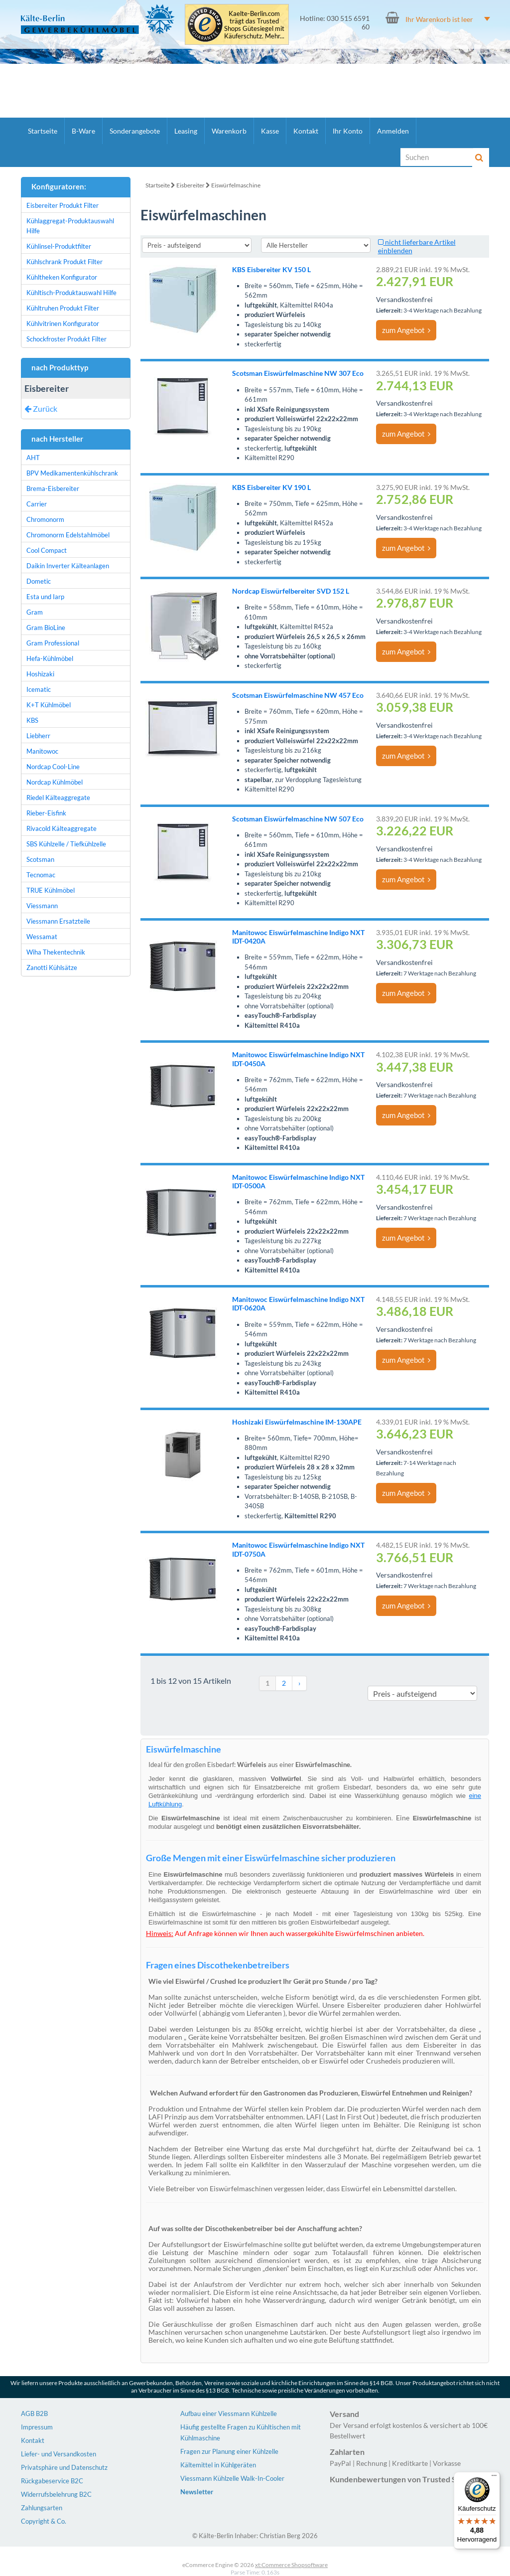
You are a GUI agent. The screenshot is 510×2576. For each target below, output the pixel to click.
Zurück (40, 408)
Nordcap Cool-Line (53, 767)
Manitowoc (42, 751)
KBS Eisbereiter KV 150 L (271, 269)
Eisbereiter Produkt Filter (62, 205)
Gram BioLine (45, 628)
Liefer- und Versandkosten (58, 2454)
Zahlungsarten (41, 2508)
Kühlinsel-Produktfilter (58, 246)
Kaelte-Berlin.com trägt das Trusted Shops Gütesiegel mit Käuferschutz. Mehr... (254, 25)
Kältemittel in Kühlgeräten (218, 2465)
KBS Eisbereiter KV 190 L (271, 487)
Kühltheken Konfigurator (61, 277)
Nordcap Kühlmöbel (54, 782)
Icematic (38, 689)
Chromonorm (45, 519)
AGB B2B (34, 2413)
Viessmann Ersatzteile (58, 921)
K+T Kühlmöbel (48, 705)
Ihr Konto (348, 131)
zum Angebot (406, 329)
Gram (34, 612)
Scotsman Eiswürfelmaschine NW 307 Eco (298, 373)
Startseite (42, 131)
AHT (33, 458)
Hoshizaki (40, 674)
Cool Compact (46, 550)
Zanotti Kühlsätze (51, 967)
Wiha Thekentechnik (55, 952)
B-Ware (83, 131)
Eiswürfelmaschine (235, 185)
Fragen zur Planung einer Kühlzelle (229, 2451)
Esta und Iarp (45, 597)
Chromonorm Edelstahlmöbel (68, 535)
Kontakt (305, 131)
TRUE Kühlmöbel (50, 890)
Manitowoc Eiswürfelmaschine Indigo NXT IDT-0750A (298, 1549)
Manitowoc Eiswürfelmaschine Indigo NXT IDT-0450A (298, 1058)
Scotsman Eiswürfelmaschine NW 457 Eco (298, 695)
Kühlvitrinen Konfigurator (62, 323)
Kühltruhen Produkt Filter (62, 308)
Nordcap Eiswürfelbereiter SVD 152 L (290, 591)
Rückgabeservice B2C (52, 2481)
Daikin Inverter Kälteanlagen (67, 566)
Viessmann (42, 906)
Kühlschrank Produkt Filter (64, 262)
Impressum (37, 2427)
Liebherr (38, 736)
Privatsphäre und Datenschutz (64, 2467)
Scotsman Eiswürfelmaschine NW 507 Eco (298, 818)
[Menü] (494, 2478)
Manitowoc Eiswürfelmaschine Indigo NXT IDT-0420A (298, 936)
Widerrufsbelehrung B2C (56, 2494)
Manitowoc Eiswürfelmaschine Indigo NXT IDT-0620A (298, 1303)
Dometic (38, 581)
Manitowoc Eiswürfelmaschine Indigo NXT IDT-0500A (298, 1181)
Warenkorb (229, 131)
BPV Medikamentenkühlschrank (72, 473)
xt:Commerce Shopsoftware (291, 2565)
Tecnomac (40, 875)
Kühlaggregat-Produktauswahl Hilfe (70, 226)
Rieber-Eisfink (46, 813)
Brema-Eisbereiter (52, 488)
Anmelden (393, 131)
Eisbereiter (190, 185)
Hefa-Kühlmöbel (49, 658)
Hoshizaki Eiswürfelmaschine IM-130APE (297, 1422)
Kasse (270, 131)
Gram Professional (52, 643)
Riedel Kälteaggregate (58, 798)
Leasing (185, 131)
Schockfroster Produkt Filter (66, 339)
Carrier (36, 504)
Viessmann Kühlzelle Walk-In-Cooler (232, 2478)
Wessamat (41, 937)
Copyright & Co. (43, 2521)
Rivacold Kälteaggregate (61, 828)
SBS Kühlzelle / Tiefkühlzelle (66, 844)
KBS (32, 720)
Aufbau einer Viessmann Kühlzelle (228, 2413)
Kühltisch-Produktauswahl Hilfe (71, 293)
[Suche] (436, 157)
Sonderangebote (135, 131)
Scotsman (40, 859)
